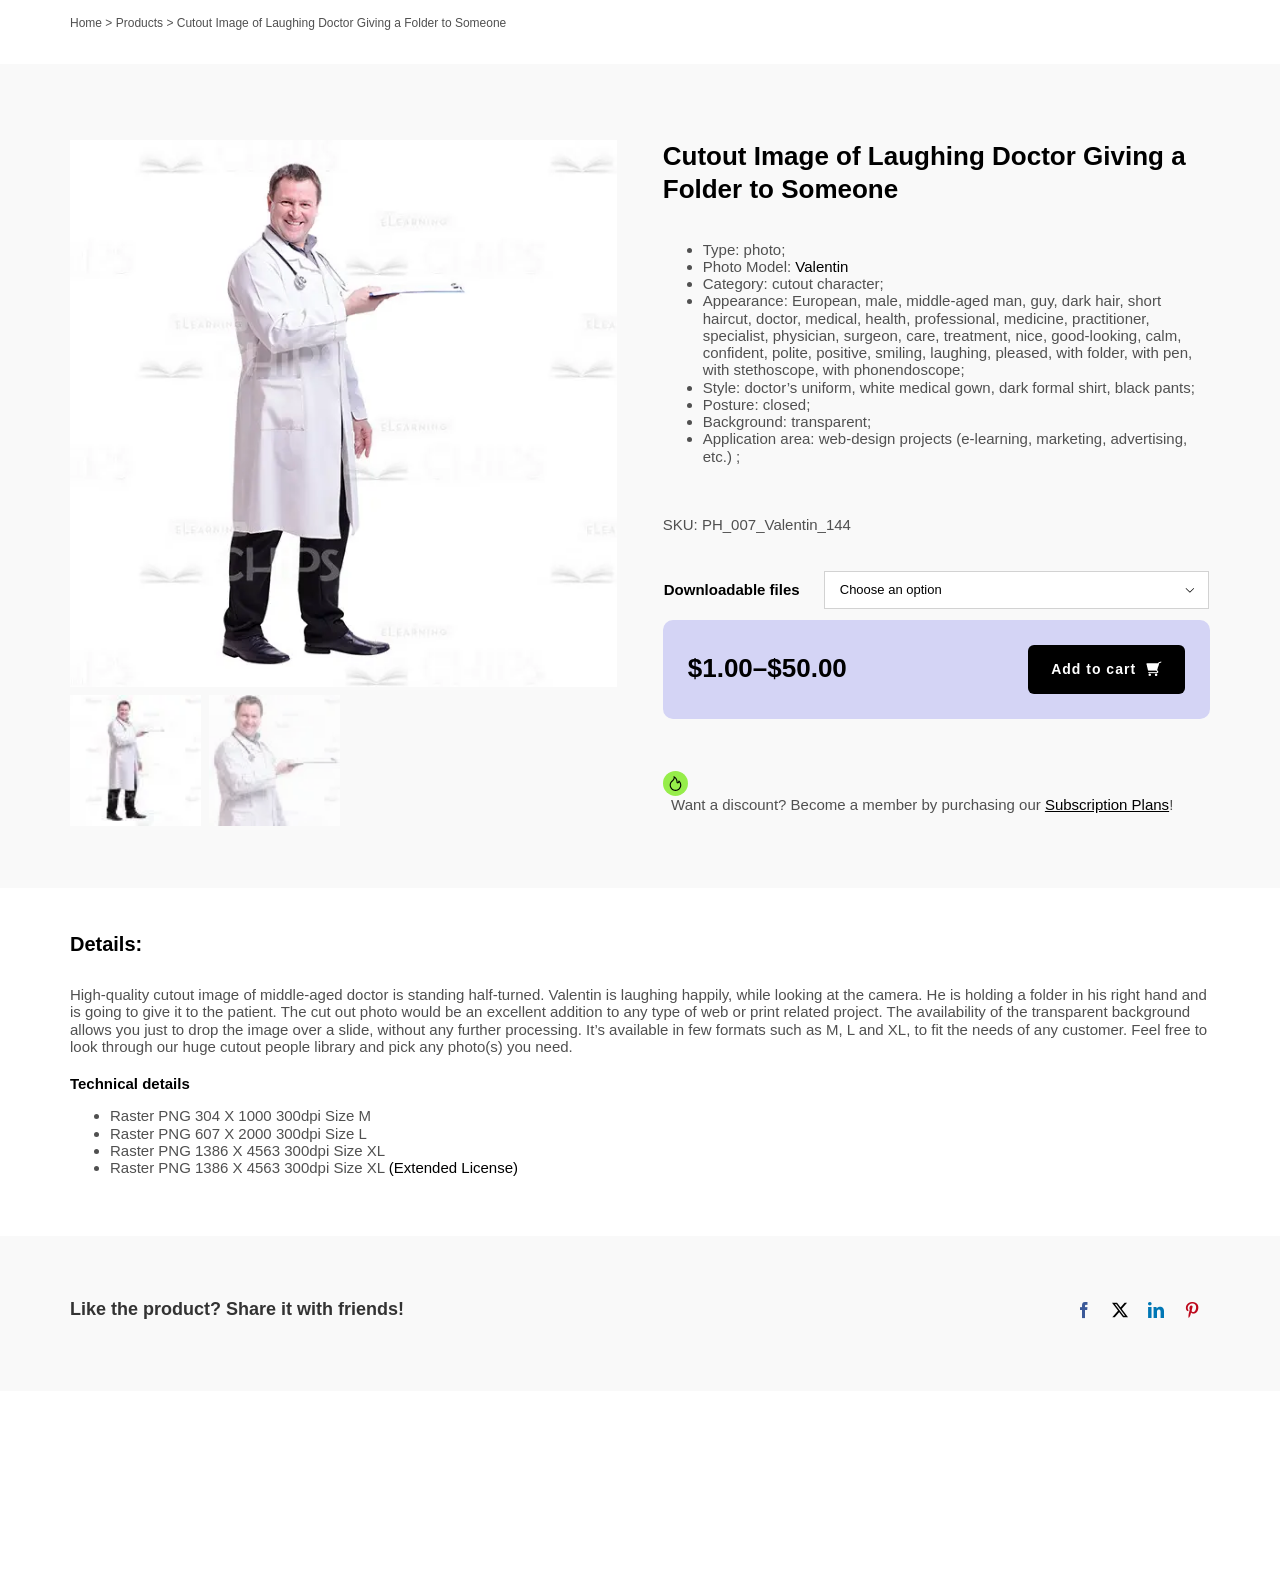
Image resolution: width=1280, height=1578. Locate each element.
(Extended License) (453, 1167)
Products (139, 23)
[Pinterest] (1192, 1310)
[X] (1120, 1310)
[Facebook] (1084, 1310)
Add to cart (1093, 669)
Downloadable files (732, 589)
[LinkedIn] (1156, 1310)
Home (86, 23)
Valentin (821, 266)
